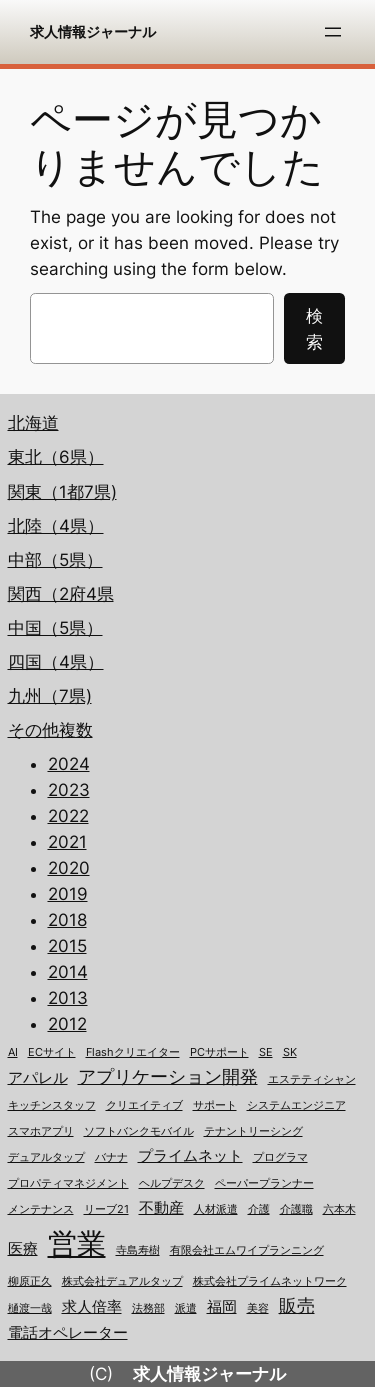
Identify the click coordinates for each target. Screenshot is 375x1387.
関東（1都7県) (62, 492)
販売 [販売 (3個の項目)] (297, 1305)
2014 (68, 972)
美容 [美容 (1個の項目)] (258, 1308)
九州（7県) (50, 696)
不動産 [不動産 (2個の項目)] (161, 1208)
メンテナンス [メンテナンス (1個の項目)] (41, 1209)
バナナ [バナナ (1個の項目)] (111, 1157)
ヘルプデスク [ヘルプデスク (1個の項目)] (172, 1183)
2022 (68, 816)
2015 (67, 946)
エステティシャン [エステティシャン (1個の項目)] (312, 1079)
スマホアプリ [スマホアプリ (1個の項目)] (41, 1131)
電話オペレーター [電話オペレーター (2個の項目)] (68, 1333)
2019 (68, 894)
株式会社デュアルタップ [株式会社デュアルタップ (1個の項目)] (122, 1281)
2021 (67, 842)
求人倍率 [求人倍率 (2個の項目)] (92, 1307)
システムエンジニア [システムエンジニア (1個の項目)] (296, 1105)
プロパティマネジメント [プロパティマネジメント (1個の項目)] (68, 1183)
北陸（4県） (56, 526)
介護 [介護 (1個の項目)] (259, 1209)
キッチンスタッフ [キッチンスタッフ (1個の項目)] (52, 1105)
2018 (67, 920)
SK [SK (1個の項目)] (290, 1052)
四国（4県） (56, 662)
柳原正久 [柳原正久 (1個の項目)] (30, 1281)
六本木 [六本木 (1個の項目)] (339, 1209)
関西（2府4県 (61, 594)
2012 (67, 1024)
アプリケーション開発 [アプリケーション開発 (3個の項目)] (168, 1076)
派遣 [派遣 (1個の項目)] (186, 1308)
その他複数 (50, 730)
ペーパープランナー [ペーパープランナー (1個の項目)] (264, 1183)
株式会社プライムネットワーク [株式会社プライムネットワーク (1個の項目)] (270, 1281)
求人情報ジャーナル (93, 31)
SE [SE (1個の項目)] (266, 1052)
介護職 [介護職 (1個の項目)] (296, 1209)
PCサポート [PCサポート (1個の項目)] (219, 1052)
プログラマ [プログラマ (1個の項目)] (280, 1157)
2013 (68, 998)
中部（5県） (55, 560)
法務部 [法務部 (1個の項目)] (148, 1308)
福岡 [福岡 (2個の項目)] (222, 1307)
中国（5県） (55, 628)
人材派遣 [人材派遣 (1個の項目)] (216, 1209)
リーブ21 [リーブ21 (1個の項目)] (106, 1209)
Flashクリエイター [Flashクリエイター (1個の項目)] (133, 1052)
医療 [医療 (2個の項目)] (23, 1249)
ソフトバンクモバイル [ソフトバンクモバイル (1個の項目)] (139, 1131)
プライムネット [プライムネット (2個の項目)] (190, 1156)
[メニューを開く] (333, 32)
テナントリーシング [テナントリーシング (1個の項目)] (253, 1131)
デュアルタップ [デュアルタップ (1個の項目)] (46, 1157)
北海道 (33, 423)
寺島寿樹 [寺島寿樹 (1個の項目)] (138, 1250)
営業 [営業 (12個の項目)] (77, 1243)
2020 (69, 868)
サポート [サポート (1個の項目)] (215, 1105)
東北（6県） (56, 457)
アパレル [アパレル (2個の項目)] (38, 1078)
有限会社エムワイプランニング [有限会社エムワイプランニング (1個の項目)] (247, 1250)
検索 (314, 329)
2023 (69, 790)
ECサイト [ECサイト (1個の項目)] (52, 1052)
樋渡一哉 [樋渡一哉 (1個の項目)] (30, 1308)
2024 (69, 764)
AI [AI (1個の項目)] (13, 1052)
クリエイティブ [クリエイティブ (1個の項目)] (144, 1105)
